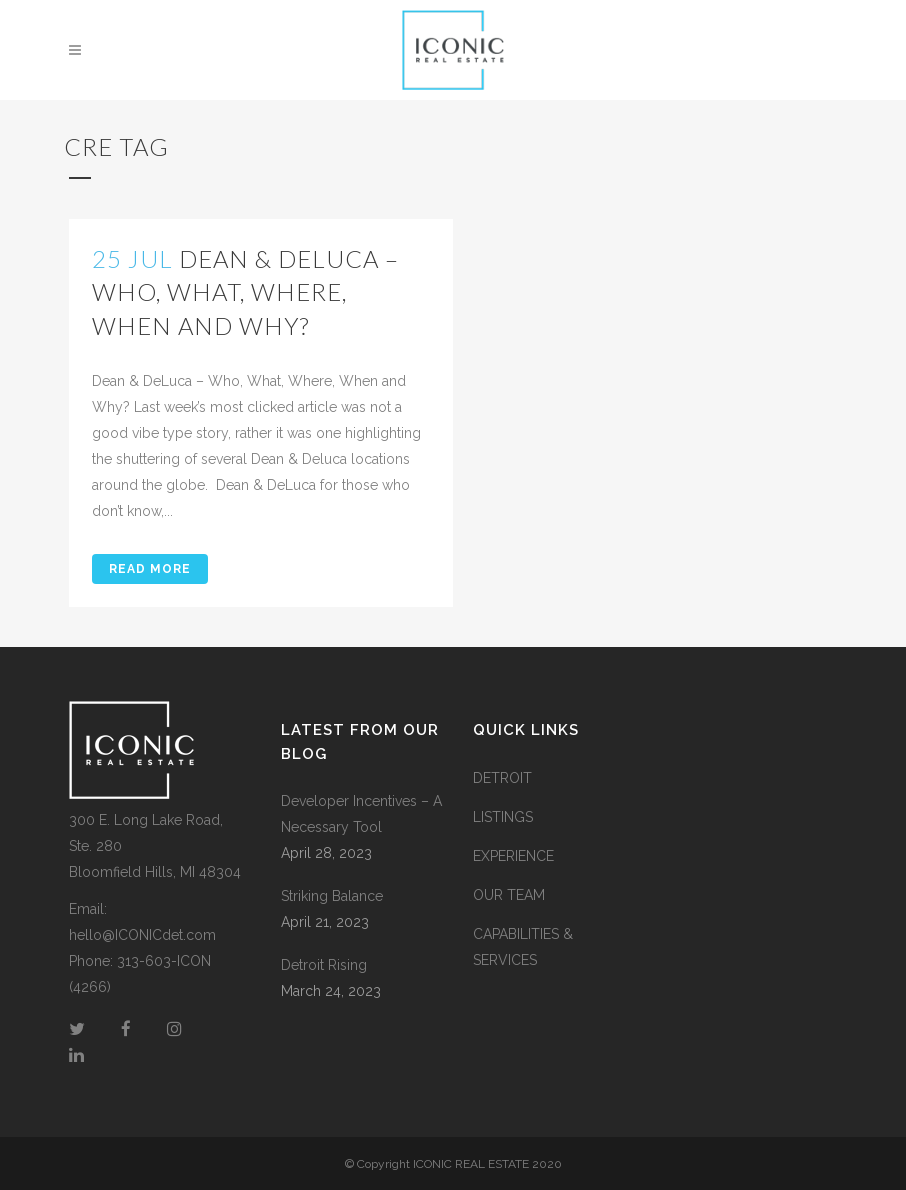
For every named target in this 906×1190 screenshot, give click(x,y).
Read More (150, 569)
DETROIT (502, 778)
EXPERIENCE (513, 856)
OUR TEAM (509, 895)
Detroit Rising (324, 965)
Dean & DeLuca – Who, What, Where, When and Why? (245, 291)
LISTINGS (503, 817)
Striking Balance (332, 896)
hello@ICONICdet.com (142, 935)
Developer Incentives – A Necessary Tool (361, 814)
